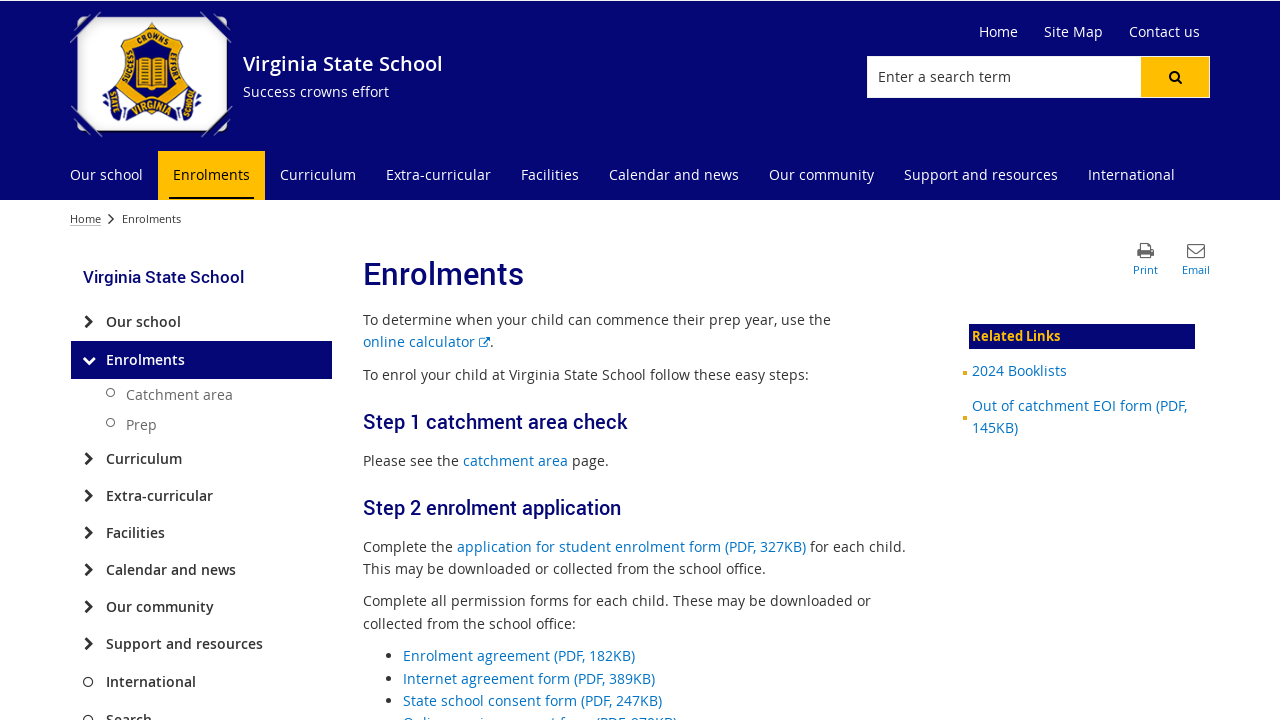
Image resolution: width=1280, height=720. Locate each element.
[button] (1175, 77)
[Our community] (88, 607)
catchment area (515, 460)
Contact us (1164, 31)
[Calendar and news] (88, 570)
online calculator (426, 341)
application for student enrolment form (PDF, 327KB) (631, 546)
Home (998, 31)
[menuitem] (106, 175)
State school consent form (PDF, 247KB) (532, 700)
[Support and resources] (88, 644)
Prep (141, 424)
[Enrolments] (88, 360)
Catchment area (179, 394)
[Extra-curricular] (88, 496)
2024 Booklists (1019, 370)
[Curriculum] (88, 459)
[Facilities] (88, 533)
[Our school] (88, 322)
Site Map (1073, 31)
